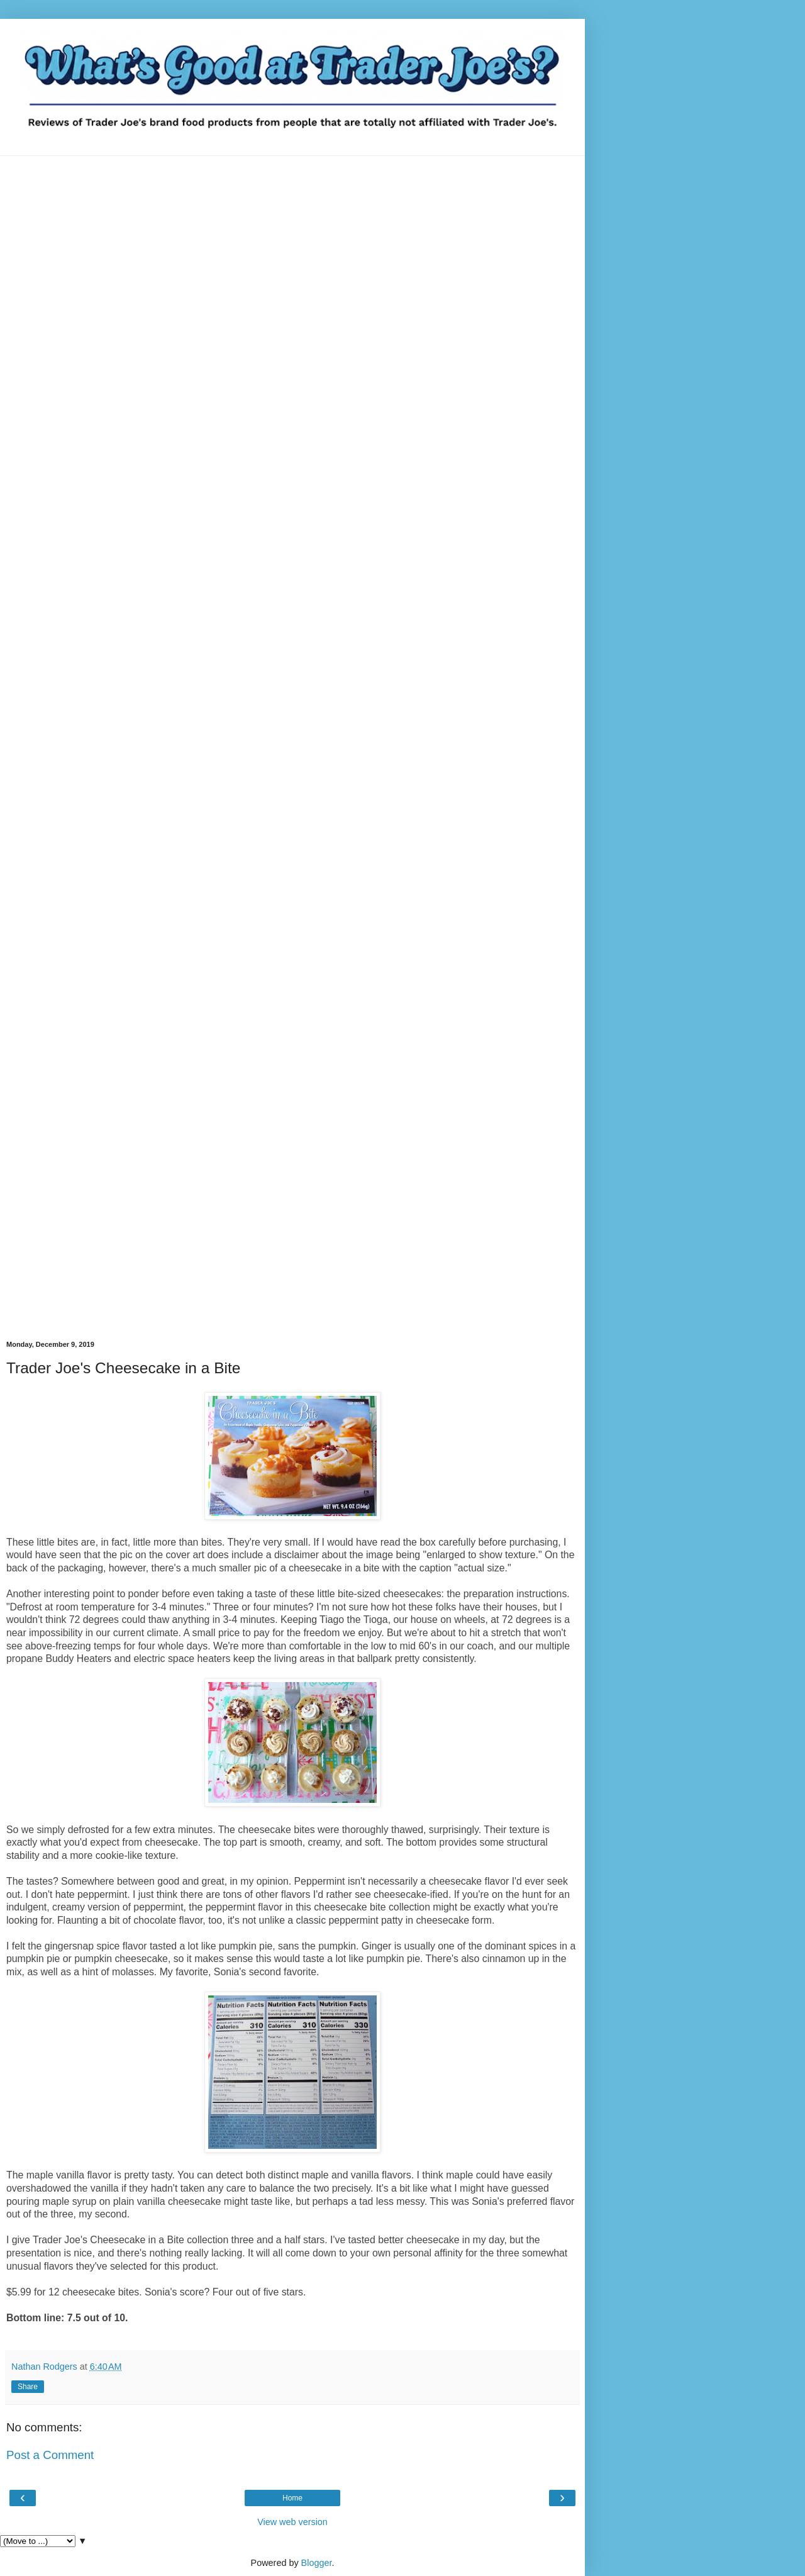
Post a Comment (50, 2455)
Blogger (316, 2563)
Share (28, 2386)
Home (292, 2498)
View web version (292, 2522)
